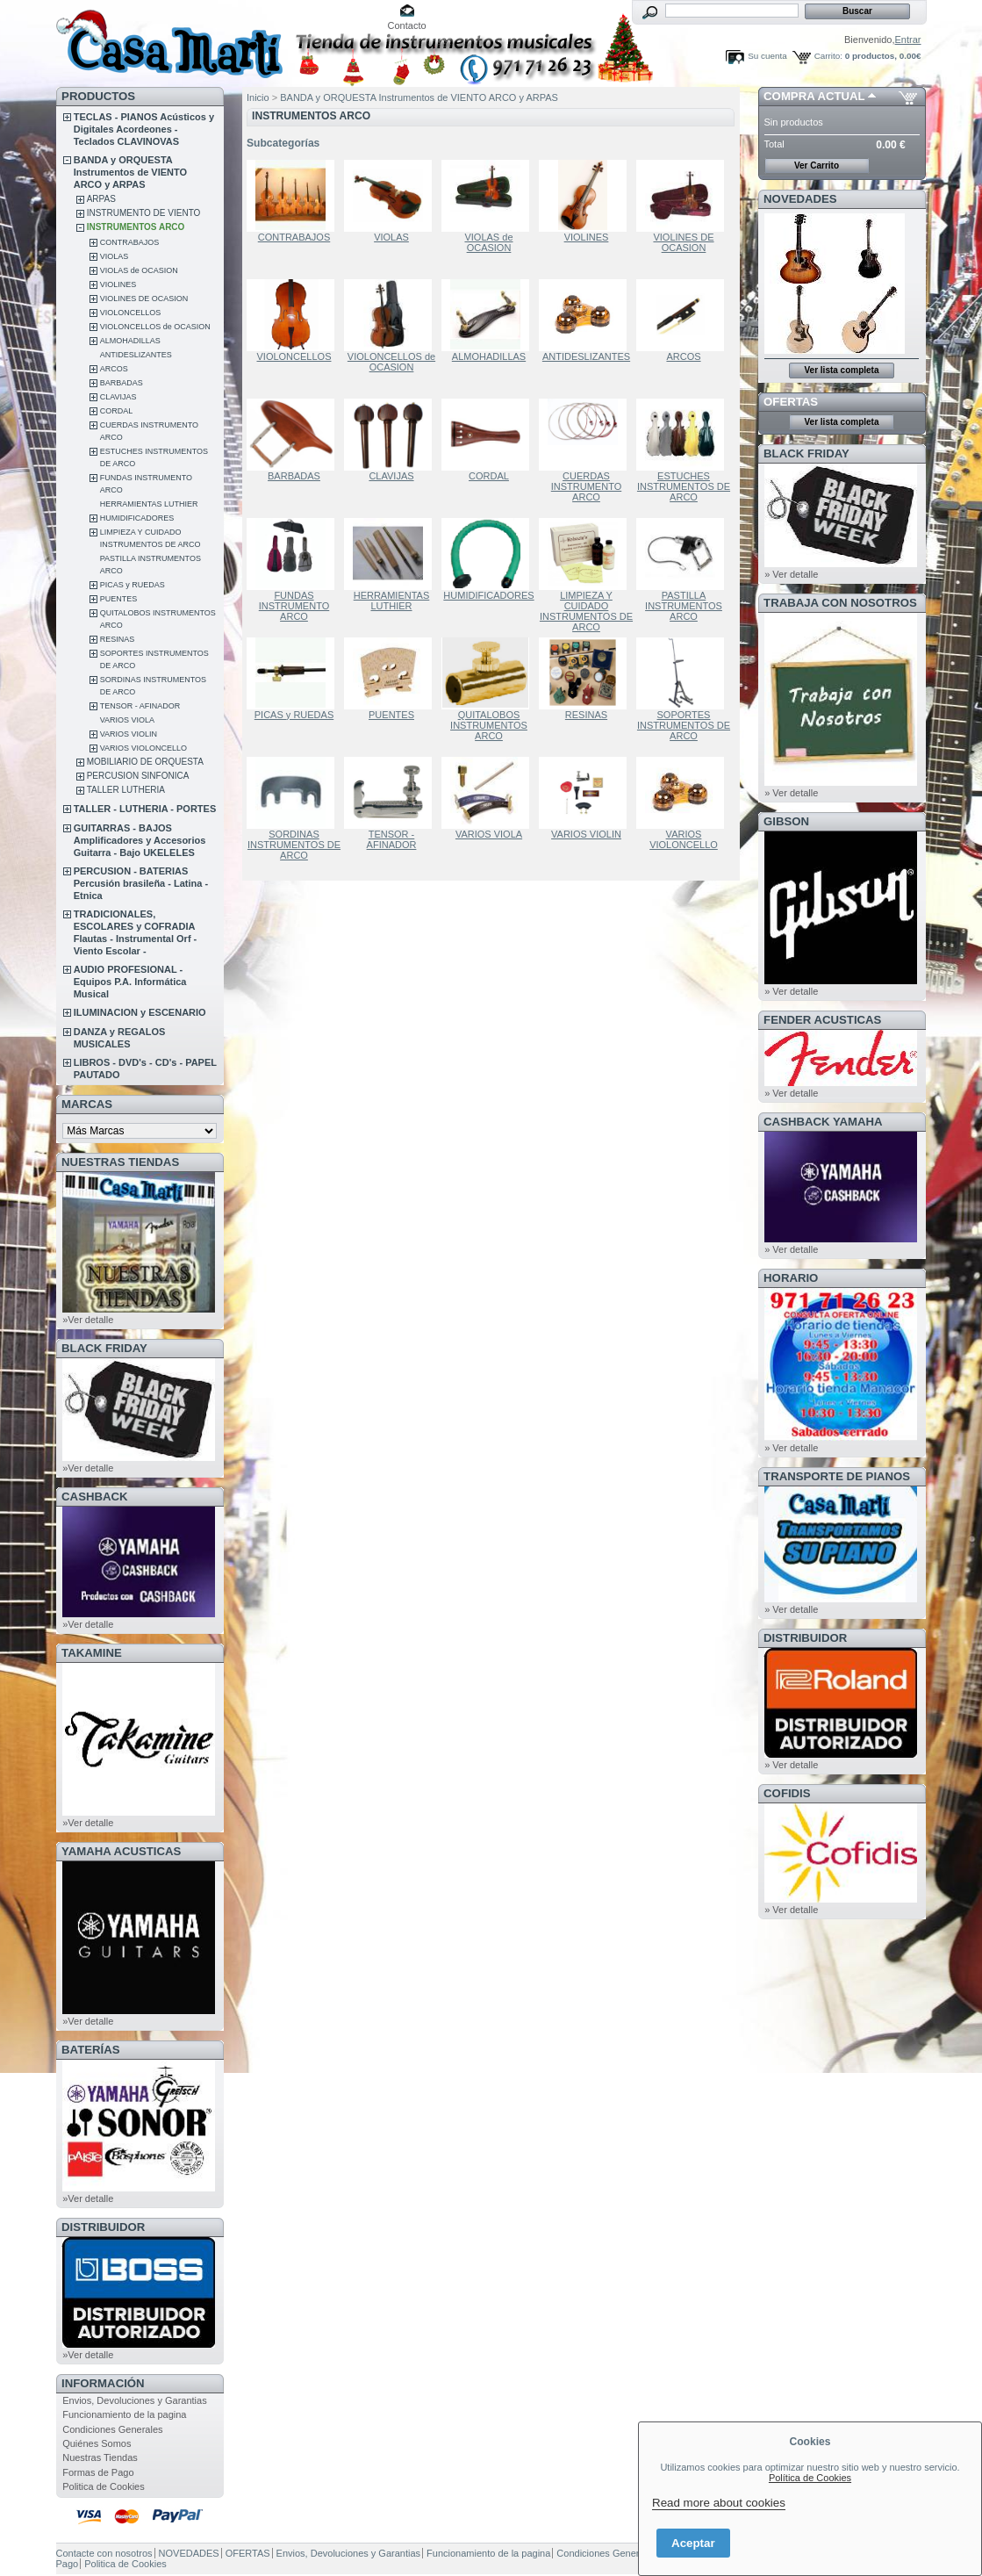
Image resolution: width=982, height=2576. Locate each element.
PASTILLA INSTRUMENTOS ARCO (683, 606)
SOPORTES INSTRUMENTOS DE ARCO (683, 725)
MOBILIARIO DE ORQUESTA (145, 761)
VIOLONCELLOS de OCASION (155, 326)
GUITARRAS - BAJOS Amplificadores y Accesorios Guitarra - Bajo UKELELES (140, 840)
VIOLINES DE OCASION (144, 298)
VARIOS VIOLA (127, 720)
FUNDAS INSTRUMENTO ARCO (294, 606)
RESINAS (117, 639)
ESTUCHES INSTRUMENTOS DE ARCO (683, 486)
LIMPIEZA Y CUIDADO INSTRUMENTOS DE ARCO (586, 611)
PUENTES (119, 598)
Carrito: (828, 56)
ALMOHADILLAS (130, 340)
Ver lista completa (841, 370)
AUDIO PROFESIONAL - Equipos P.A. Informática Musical (130, 981)
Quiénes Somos (96, 2443)
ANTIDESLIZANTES (136, 354)
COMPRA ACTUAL (813, 96)
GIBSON (786, 821)
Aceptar (693, 2543)
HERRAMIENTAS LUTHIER (149, 504)
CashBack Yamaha (823, 1121)
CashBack (94, 1496)
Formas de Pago (97, 2472)
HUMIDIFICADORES (137, 518)
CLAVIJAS (118, 396)
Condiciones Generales (112, 2429)
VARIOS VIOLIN (128, 734)
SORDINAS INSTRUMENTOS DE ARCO (293, 844)
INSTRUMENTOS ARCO (136, 227)
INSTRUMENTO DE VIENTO (144, 213)
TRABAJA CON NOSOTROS (840, 602)
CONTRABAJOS (130, 242)
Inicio (258, 97)
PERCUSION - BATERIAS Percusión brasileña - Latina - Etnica (141, 883)
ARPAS (101, 199)
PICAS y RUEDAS (132, 584)
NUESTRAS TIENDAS (120, 1162)
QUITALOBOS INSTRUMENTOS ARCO (488, 725)
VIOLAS (114, 256)
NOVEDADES (800, 198)
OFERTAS (790, 401)
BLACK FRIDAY (104, 1348)
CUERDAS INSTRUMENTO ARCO (586, 486)
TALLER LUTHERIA (126, 790)
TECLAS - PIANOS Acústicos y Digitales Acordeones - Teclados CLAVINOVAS (144, 129)
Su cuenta (767, 56)
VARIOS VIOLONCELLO (143, 748)
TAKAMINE (91, 1652)
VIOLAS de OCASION (139, 270)
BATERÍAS (90, 2049)
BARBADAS (121, 382)
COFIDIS (786, 1793)
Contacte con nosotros (104, 2553)
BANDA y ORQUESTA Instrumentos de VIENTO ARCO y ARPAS (130, 172)
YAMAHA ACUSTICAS (121, 1851)
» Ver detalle (791, 574)
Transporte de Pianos (836, 1476)
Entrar (908, 39)
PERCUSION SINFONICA (138, 776)
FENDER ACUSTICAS (822, 1019)
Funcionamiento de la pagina (124, 2414)
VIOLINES (118, 284)
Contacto (407, 25)
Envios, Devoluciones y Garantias (134, 2400)
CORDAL (116, 411)
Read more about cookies (718, 2502)
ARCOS (114, 368)
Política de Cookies (810, 2477)
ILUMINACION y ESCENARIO (140, 1012)
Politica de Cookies (103, 2486)
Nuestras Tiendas (100, 2457)
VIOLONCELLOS (130, 312)
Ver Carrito (816, 165)
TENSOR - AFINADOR (140, 706)
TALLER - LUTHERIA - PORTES (145, 808)
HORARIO (790, 1277)
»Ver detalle (87, 1319)
